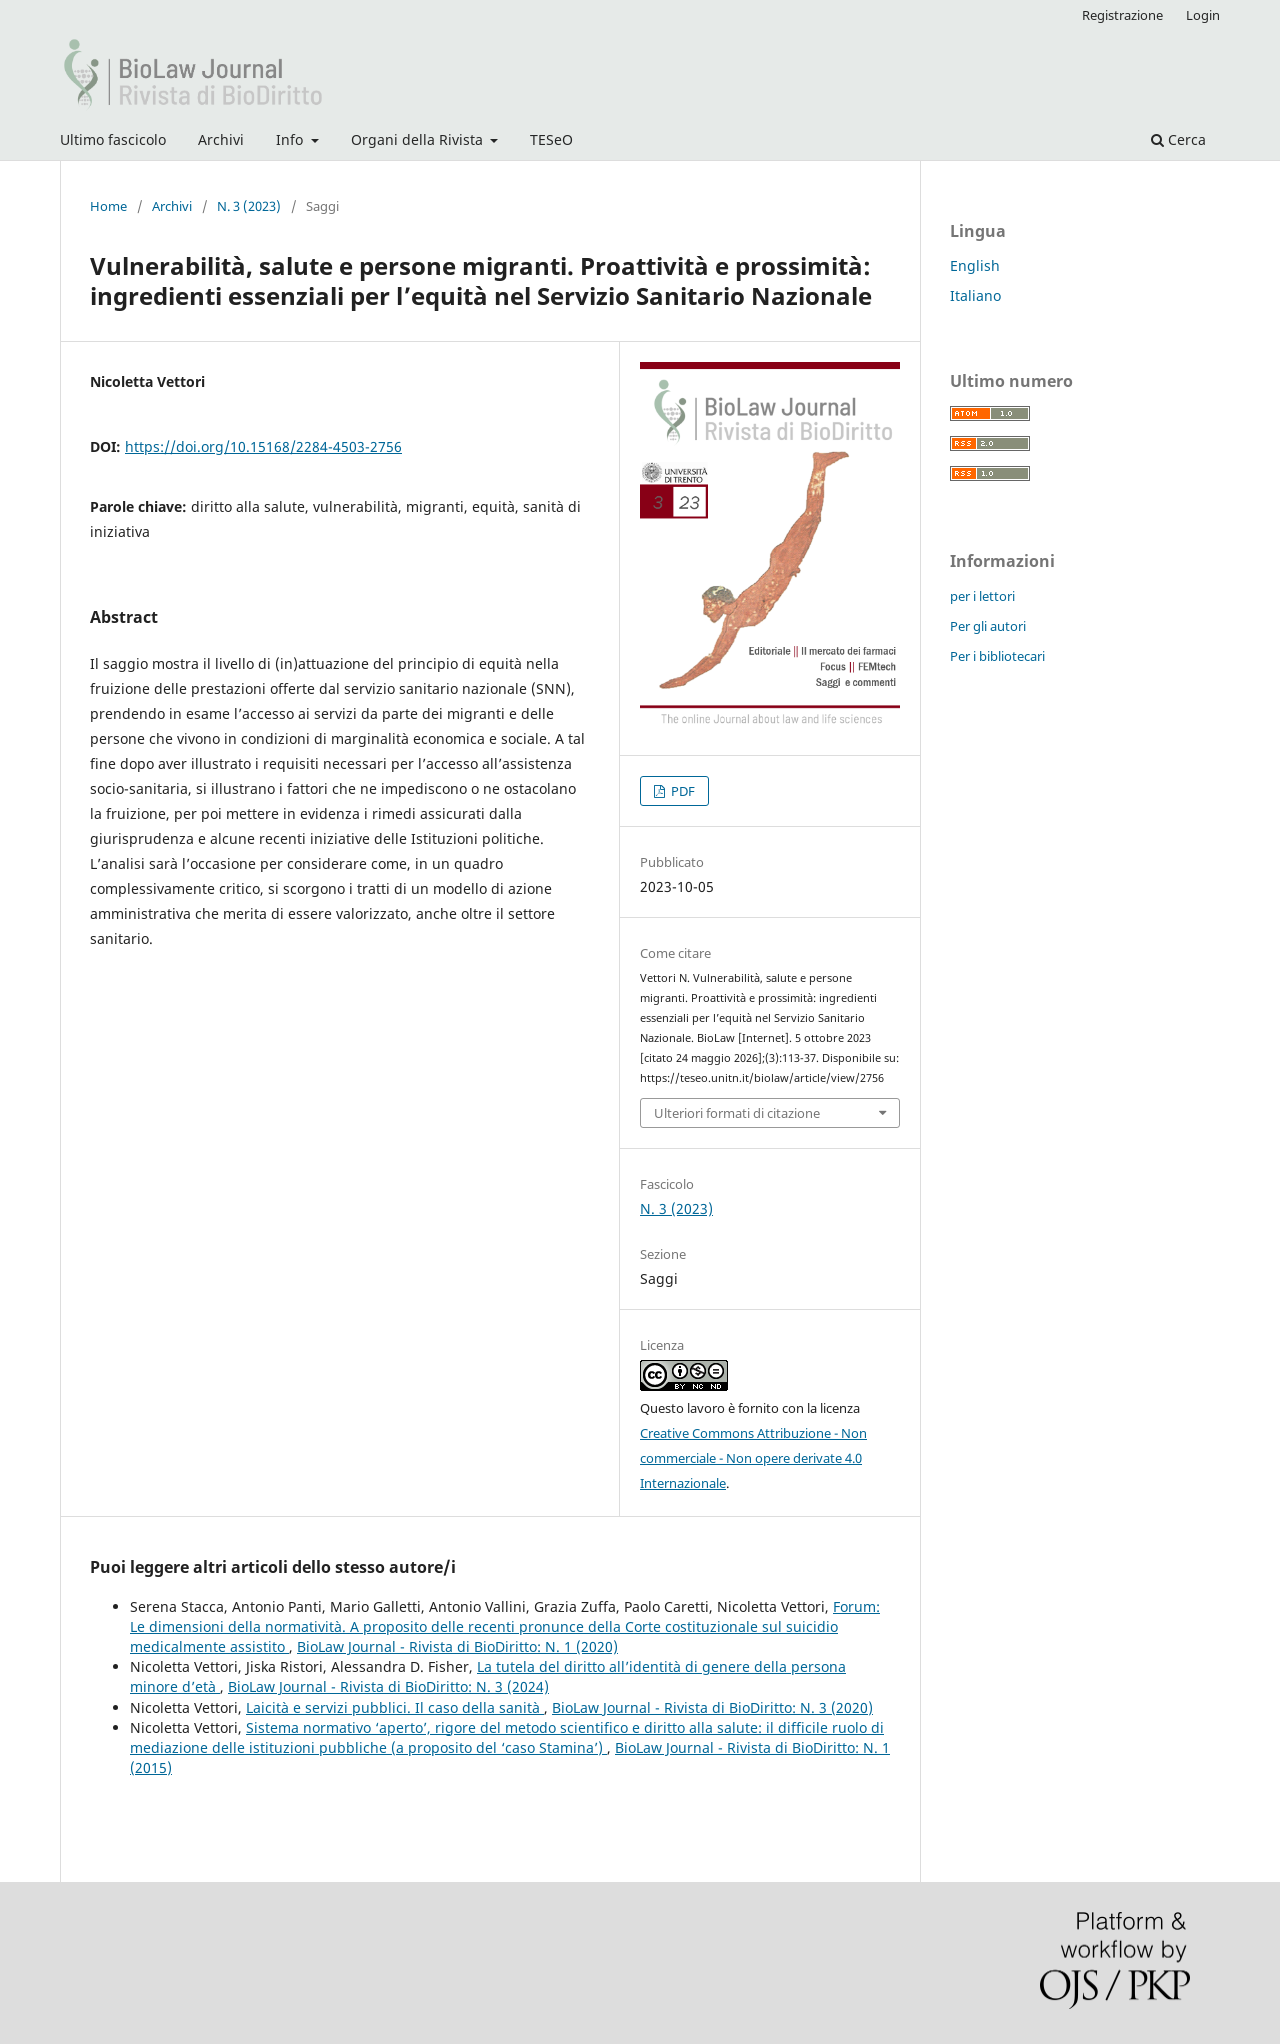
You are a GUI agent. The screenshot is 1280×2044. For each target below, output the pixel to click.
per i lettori (982, 596)
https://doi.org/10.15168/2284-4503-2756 (263, 446)
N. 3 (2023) (249, 206)
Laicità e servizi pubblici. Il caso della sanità (395, 1707)
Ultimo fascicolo (113, 139)
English (975, 265)
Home (108, 206)
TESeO (551, 139)
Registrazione (1122, 15)
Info (291, 139)
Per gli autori (988, 626)
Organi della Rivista (419, 139)
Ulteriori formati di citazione (737, 1113)
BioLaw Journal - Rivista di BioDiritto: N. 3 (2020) (712, 1707)
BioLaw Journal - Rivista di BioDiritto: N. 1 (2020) (457, 1646)
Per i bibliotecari (997, 656)
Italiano (975, 295)
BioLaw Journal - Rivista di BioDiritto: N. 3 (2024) (388, 1686)
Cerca (1178, 139)
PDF (681, 791)
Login (1203, 15)
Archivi (221, 139)
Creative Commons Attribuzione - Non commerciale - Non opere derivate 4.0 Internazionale (753, 1458)
